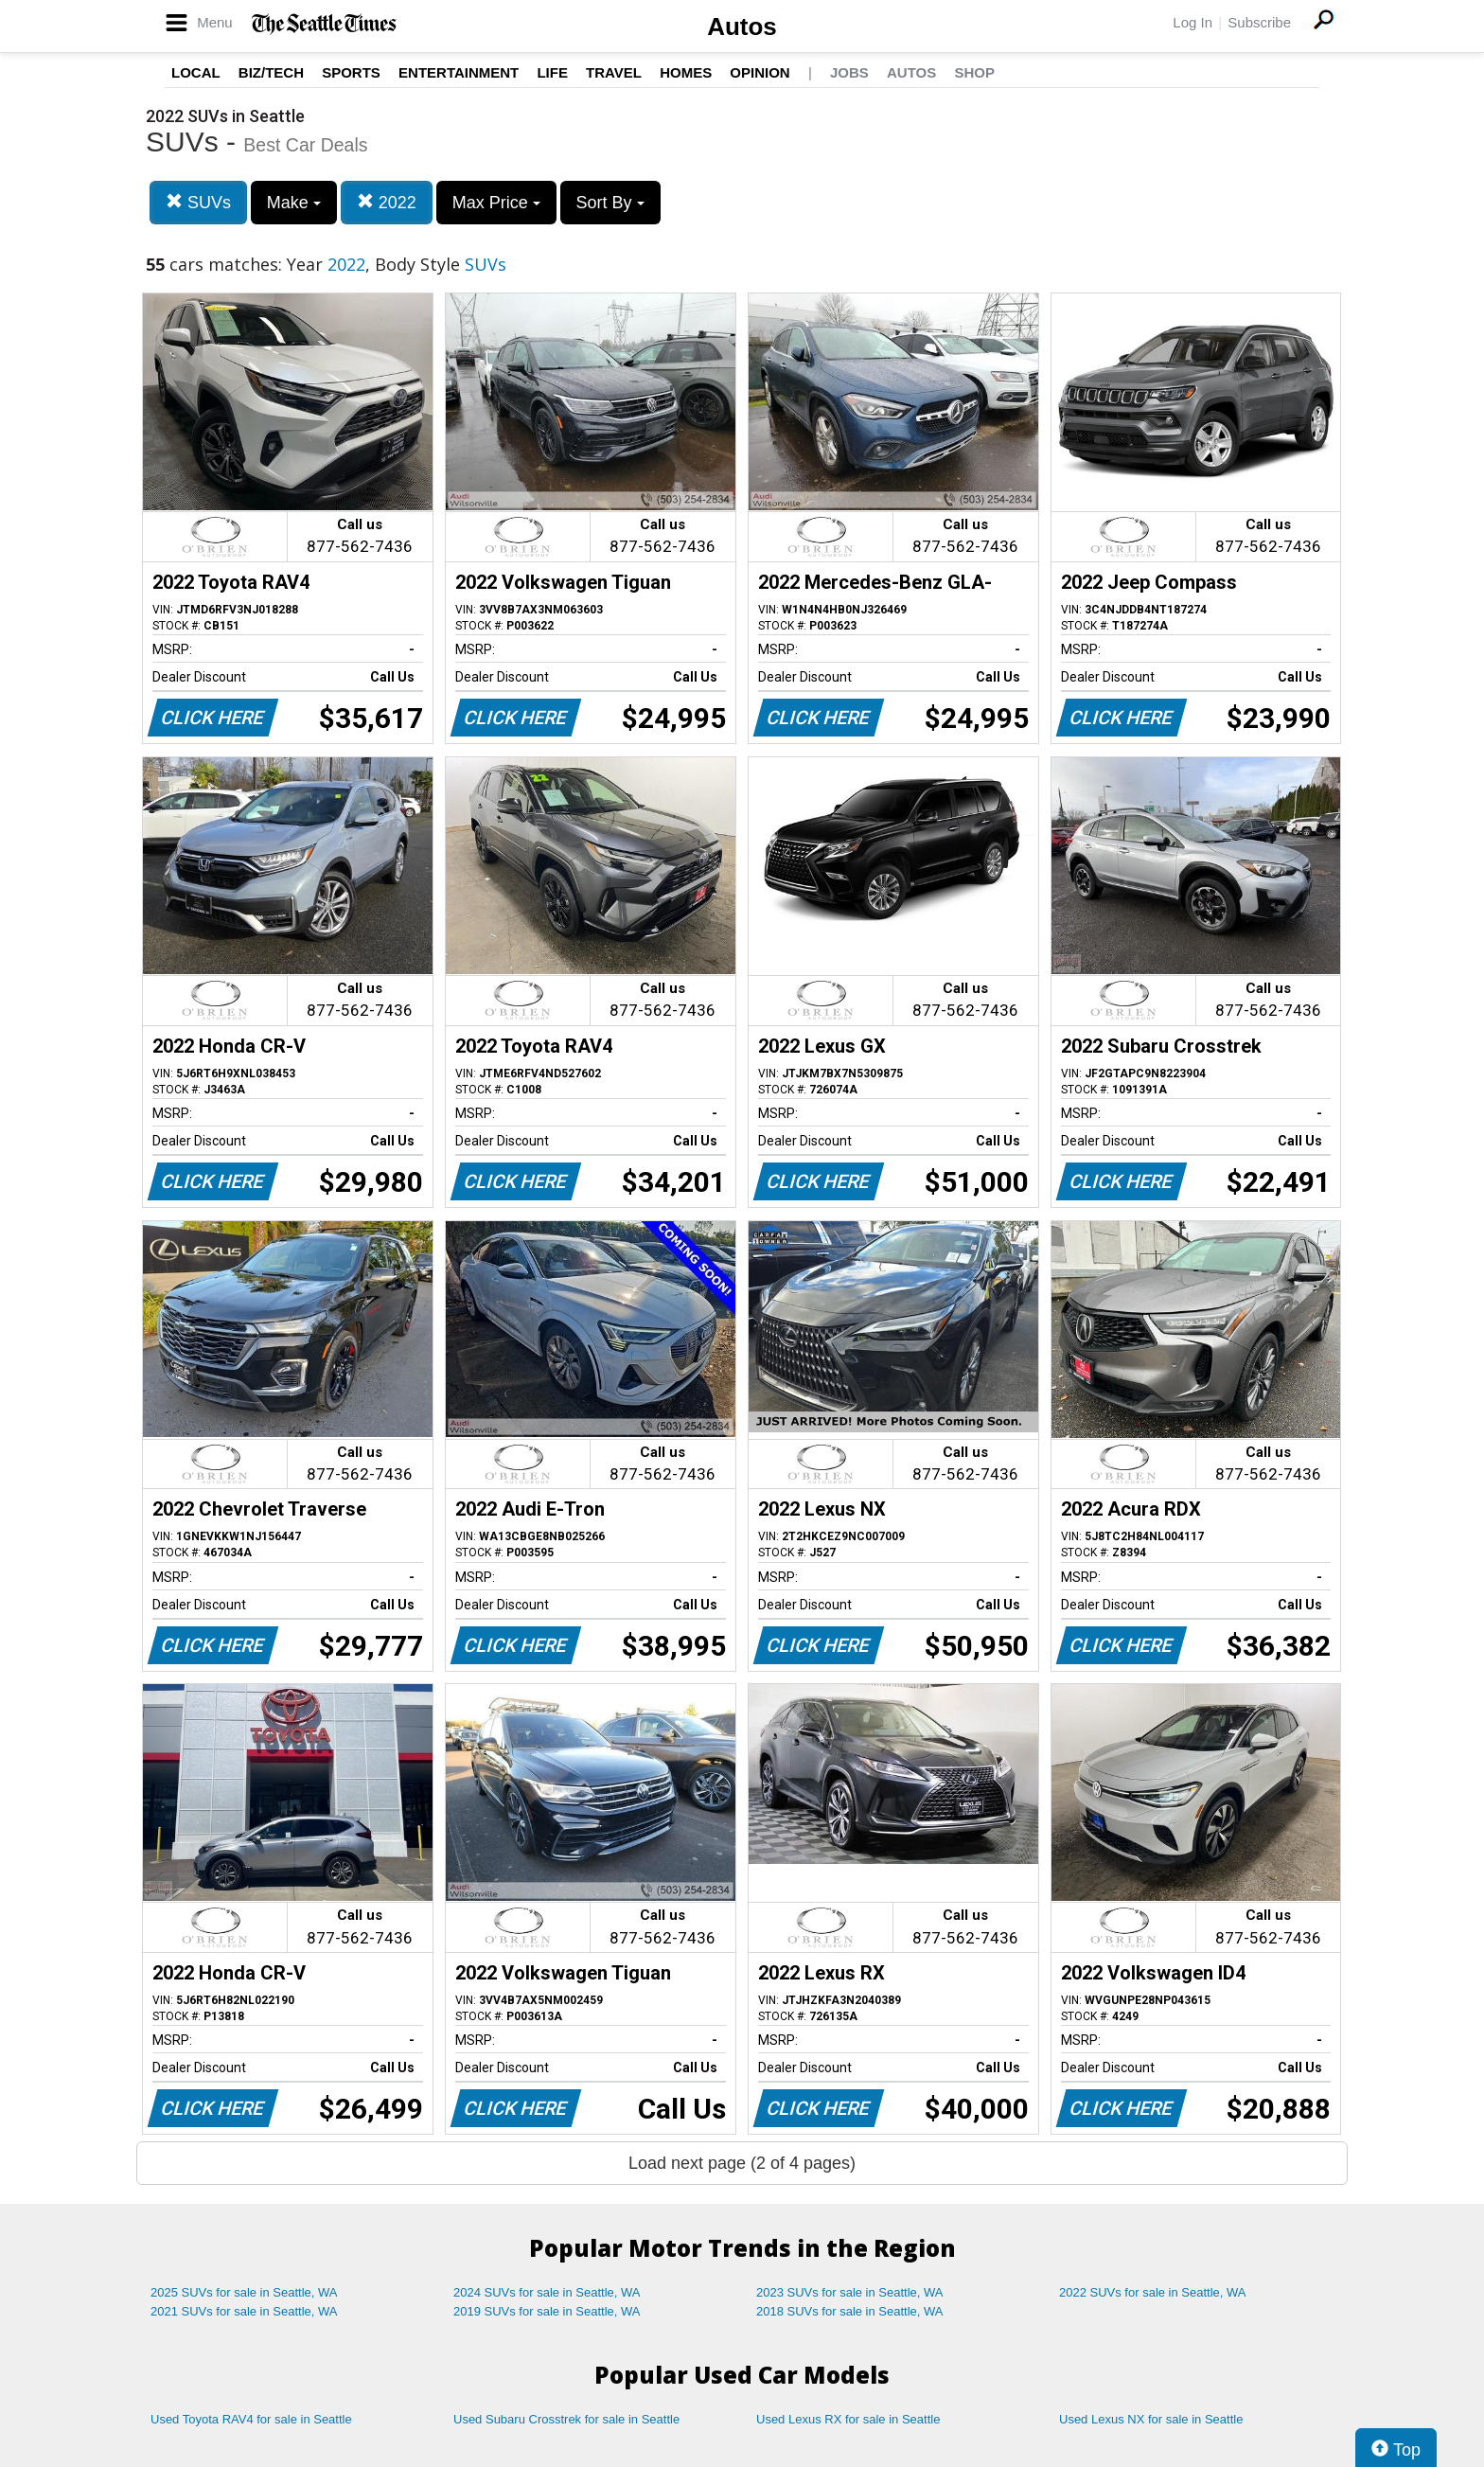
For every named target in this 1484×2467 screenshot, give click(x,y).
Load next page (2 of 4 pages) (742, 2163)
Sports (351, 72)
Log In (1192, 22)
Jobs (849, 72)
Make (294, 202)
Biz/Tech (271, 72)
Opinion (759, 72)
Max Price (496, 202)
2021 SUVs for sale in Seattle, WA (244, 2311)
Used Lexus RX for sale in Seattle (848, 2419)
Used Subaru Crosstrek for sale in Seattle (566, 2419)
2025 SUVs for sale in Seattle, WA (244, 2292)
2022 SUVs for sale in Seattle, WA (1152, 2292)
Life (552, 72)
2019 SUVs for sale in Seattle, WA (547, 2311)
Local (196, 72)
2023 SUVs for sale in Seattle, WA (850, 2292)
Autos (742, 26)
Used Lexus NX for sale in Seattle (1151, 2419)
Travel (614, 72)
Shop (974, 72)
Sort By (610, 202)
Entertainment (458, 72)
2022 (386, 202)
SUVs (198, 202)
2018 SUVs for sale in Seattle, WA (850, 2311)
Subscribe (1259, 22)
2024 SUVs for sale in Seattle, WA (547, 2292)
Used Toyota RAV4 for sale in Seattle (251, 2419)
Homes (686, 72)
